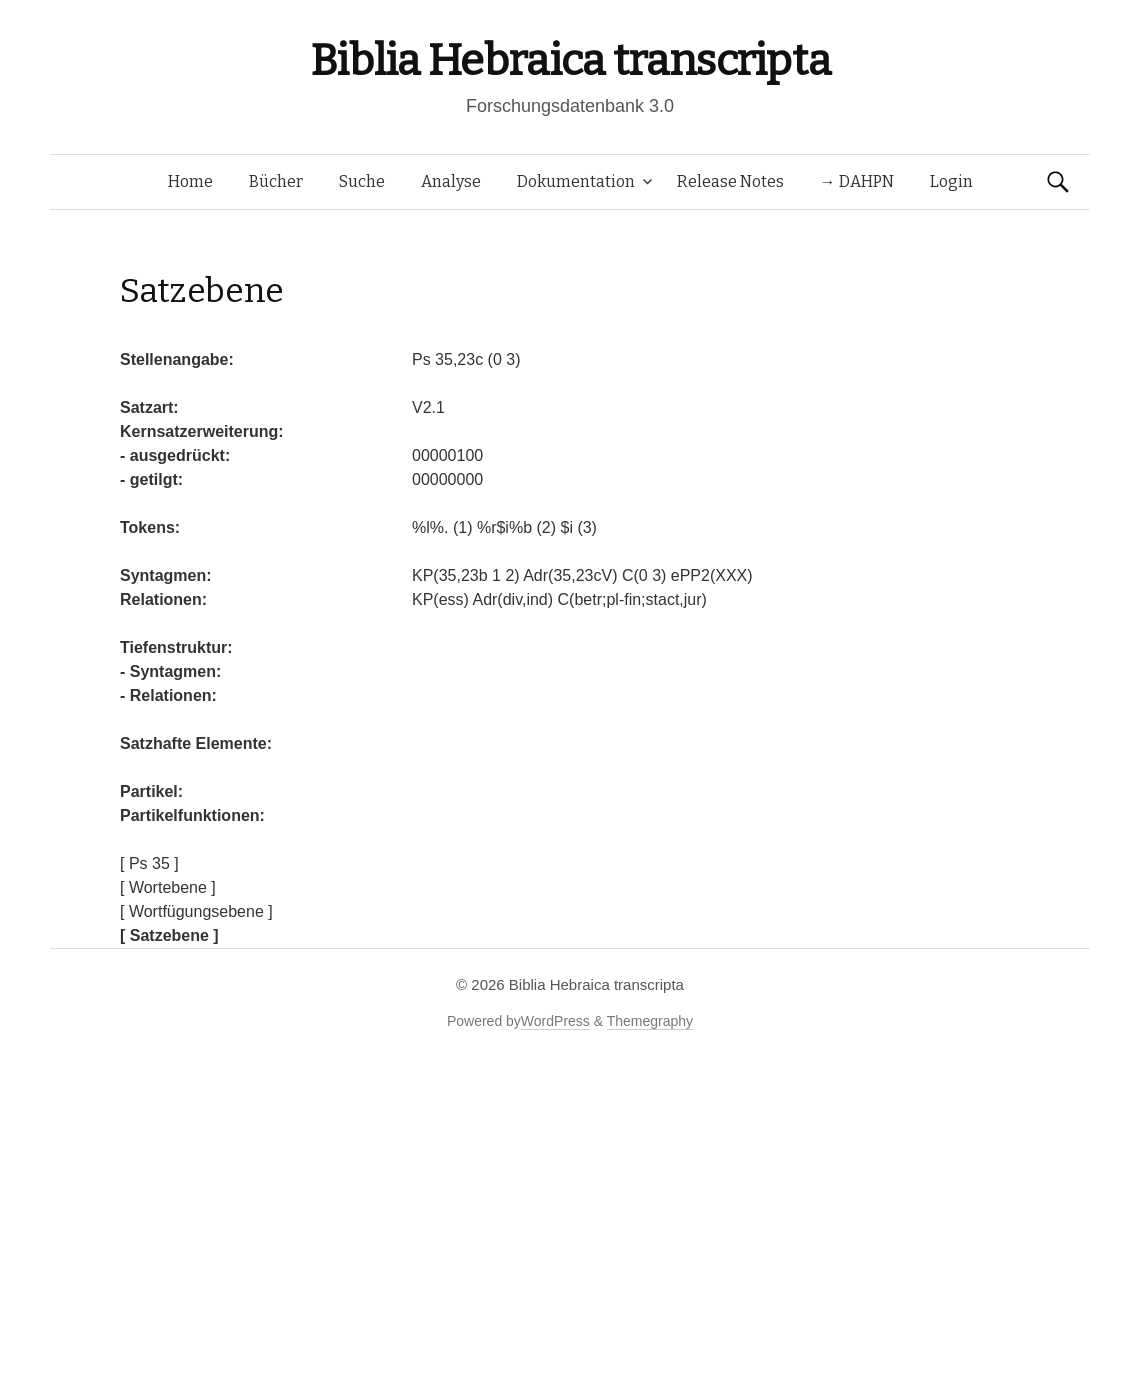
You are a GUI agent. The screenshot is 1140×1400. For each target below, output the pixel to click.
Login (951, 181)
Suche (362, 181)
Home (190, 181)
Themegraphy (650, 1021)
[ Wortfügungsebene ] (196, 911)
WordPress (555, 1021)
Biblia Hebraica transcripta (570, 60)
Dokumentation (576, 181)
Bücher (276, 181)
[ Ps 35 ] (149, 863)
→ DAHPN (857, 181)
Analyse (451, 181)
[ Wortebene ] (168, 887)
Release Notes (730, 181)
